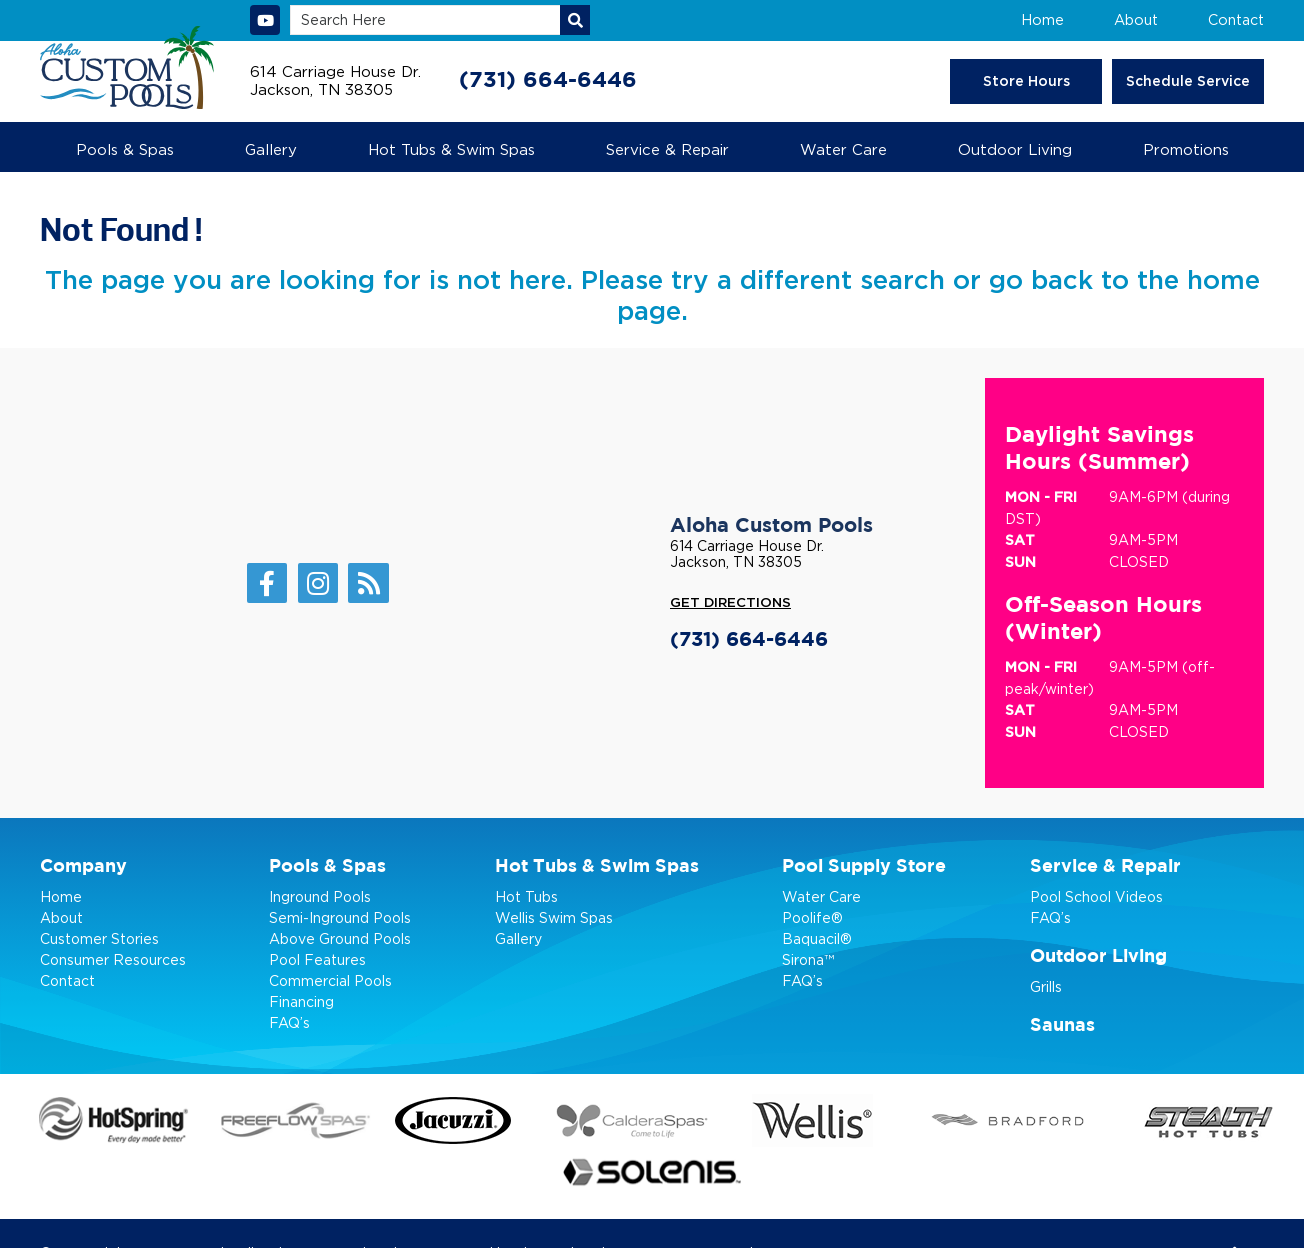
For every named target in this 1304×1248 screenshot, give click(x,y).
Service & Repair (1105, 866)
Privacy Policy (725, 1198)
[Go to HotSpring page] (106, 1119)
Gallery (518, 937)
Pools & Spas (327, 866)
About (1137, 19)
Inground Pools (320, 895)
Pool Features (317, 958)
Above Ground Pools (340, 937)
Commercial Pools (330, 979)
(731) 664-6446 (548, 80)
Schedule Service (1189, 81)
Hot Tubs (526, 895)
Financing (301, 1000)
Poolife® (812, 916)
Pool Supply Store (864, 866)
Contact (1236, 19)
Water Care (821, 895)
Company (83, 866)
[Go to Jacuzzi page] (425, 1118)
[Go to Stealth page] (1040, 1118)
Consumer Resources (113, 958)
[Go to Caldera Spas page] (577, 1119)
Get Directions (730, 603)
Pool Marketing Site (608, 1198)
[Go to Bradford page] (883, 1119)
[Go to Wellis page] (729, 1118)
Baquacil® (817, 937)
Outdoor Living (1098, 956)
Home (1045, 19)
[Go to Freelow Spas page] (274, 1119)
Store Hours (1030, 81)
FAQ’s (289, 1021)
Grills (1046, 985)
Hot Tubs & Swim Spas (597, 866)
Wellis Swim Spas (554, 916)
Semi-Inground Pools (340, 916)
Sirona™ (808, 958)
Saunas (1062, 1025)
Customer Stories (99, 937)
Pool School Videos (1096, 895)
